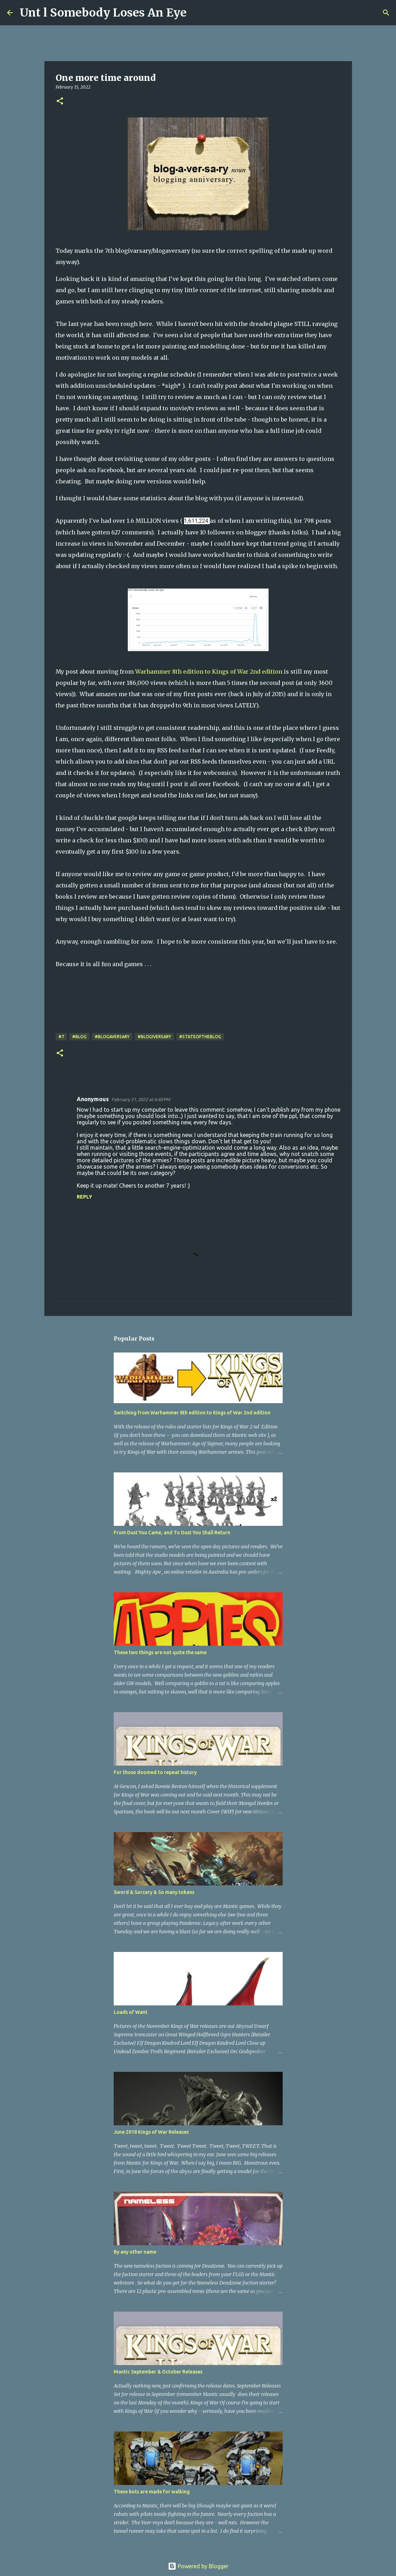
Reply (84, 1197)
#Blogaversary (112, 1036)
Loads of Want (130, 2012)
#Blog (79, 1036)
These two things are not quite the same (160, 1652)
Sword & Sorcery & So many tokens (154, 1892)
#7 (61, 1036)
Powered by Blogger (198, 2566)
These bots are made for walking (152, 2491)
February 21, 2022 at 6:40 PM (141, 1099)
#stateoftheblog (200, 1036)
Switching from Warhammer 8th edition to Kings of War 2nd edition (192, 1412)
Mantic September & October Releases (158, 2372)
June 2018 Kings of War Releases (151, 2132)
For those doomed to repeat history (155, 1772)
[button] (60, 101)
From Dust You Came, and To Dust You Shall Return (172, 1532)
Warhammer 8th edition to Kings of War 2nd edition (208, 671)
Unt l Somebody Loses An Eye (103, 13)
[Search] (196, 12)
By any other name (135, 2252)
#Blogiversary (154, 1036)
